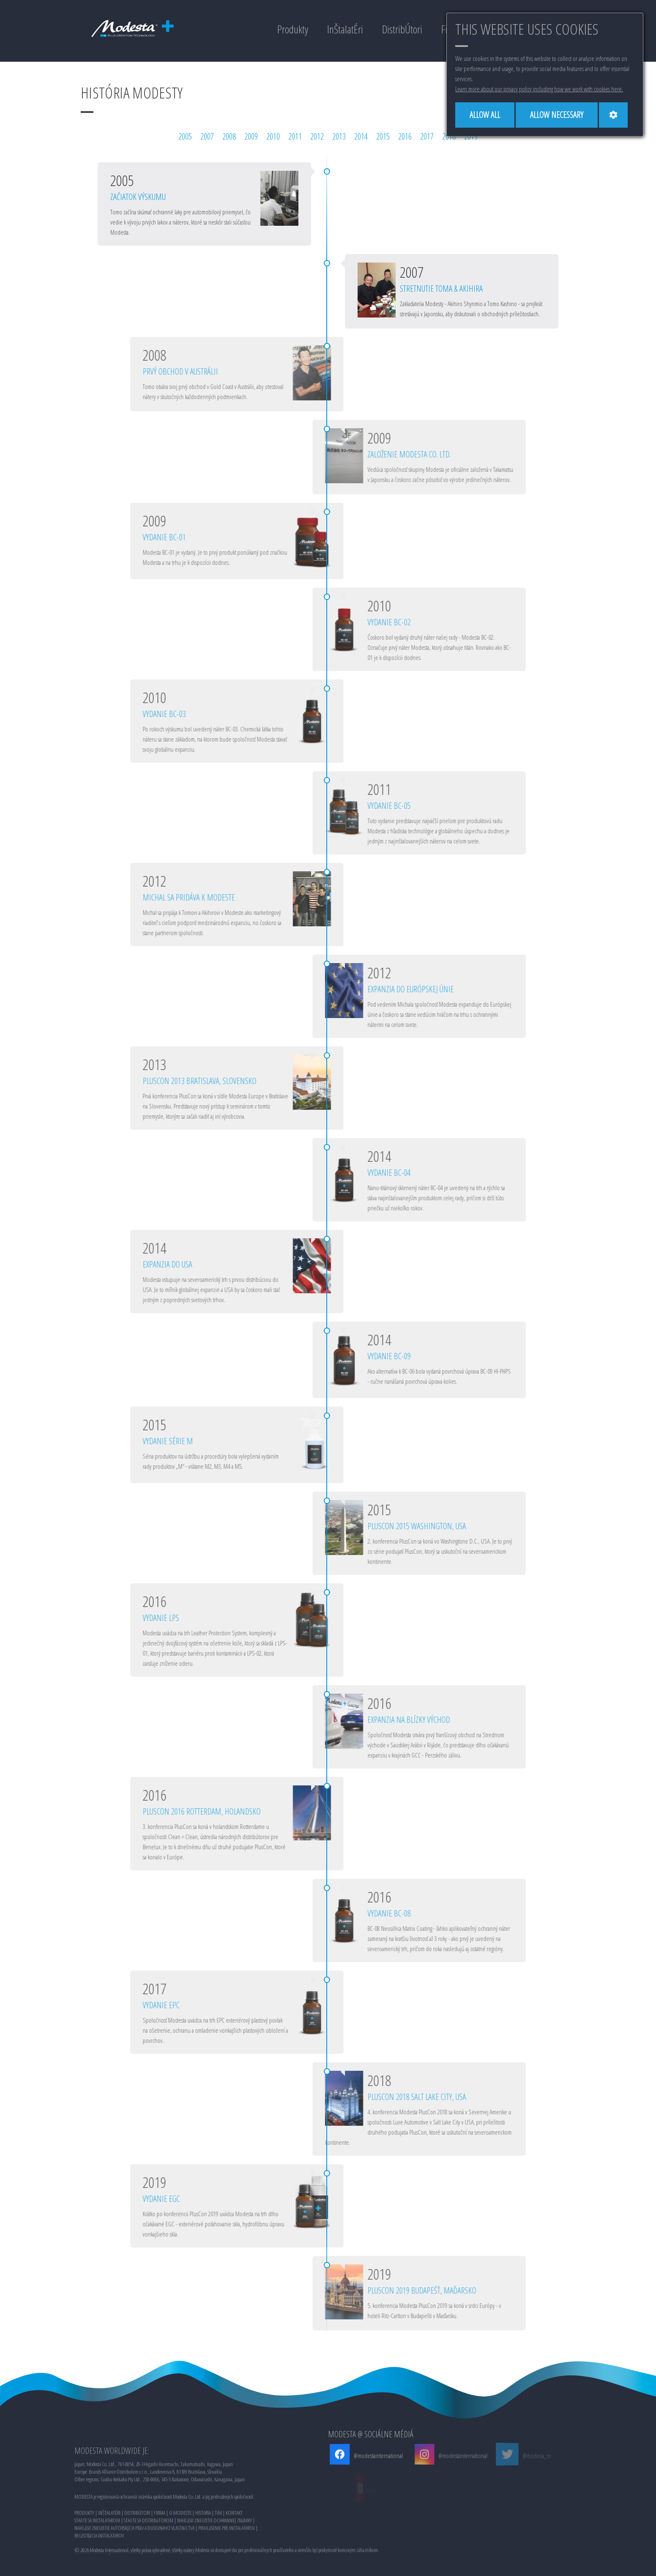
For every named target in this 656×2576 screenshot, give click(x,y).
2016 (405, 136)
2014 (361, 136)
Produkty (292, 29)
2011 (295, 136)
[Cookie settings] (613, 115)
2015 (383, 136)
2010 (273, 136)
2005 (185, 136)
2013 (339, 136)
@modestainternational (371, 2455)
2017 (427, 136)
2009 (251, 136)
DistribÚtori (402, 29)
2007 (207, 136)
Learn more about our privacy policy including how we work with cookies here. (539, 89)
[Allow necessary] (557, 115)
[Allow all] (484, 115)
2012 (317, 136)
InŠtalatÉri (345, 29)
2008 (229, 136)
